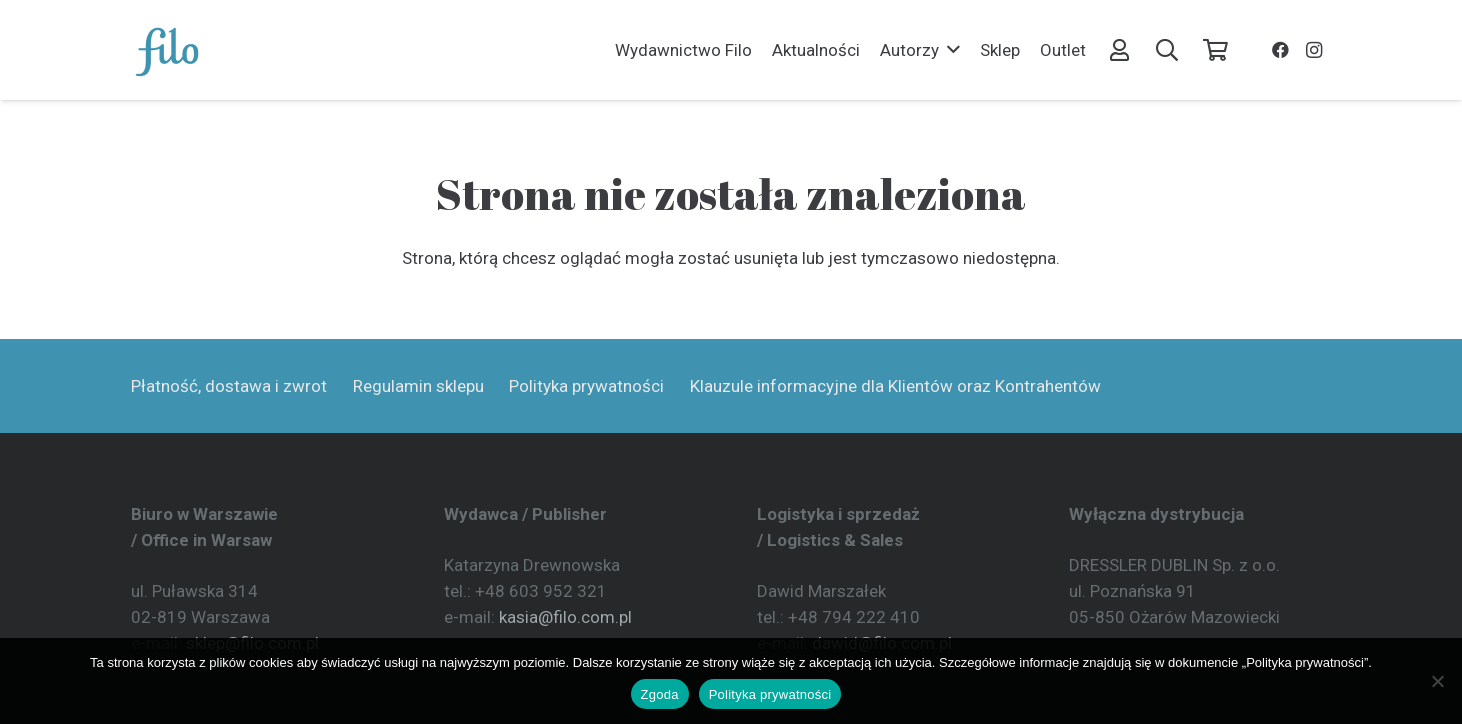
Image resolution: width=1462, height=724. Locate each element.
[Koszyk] (1215, 50)
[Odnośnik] (1119, 49)
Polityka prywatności (586, 386)
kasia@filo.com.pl (565, 617)
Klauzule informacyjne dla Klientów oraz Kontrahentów (895, 386)
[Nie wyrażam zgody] (1437, 681)
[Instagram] (1314, 50)
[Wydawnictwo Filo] (168, 50)
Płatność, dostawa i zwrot (229, 386)
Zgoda (660, 694)
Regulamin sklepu (418, 386)
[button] (949, 50)
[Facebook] (1280, 50)
